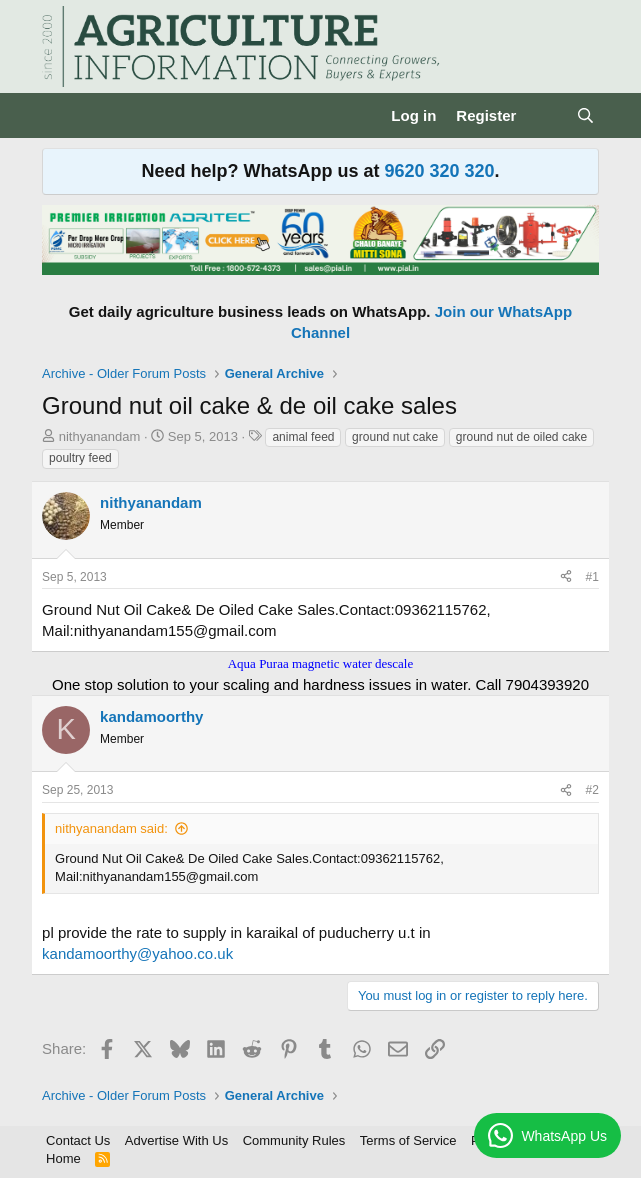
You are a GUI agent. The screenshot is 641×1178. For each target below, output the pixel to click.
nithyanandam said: (111, 828)
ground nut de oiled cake (521, 437)
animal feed (303, 437)
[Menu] (59, 116)
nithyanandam (100, 436)
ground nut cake (395, 437)
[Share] (566, 577)
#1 (592, 577)
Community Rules (294, 1140)
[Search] (585, 115)
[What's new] (545, 115)
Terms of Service (408, 1140)
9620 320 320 (439, 171)
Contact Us (78, 1140)
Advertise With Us (176, 1140)
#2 (592, 790)
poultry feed (80, 458)
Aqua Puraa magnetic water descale (321, 663)
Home (63, 1158)
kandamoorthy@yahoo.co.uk (137, 953)
